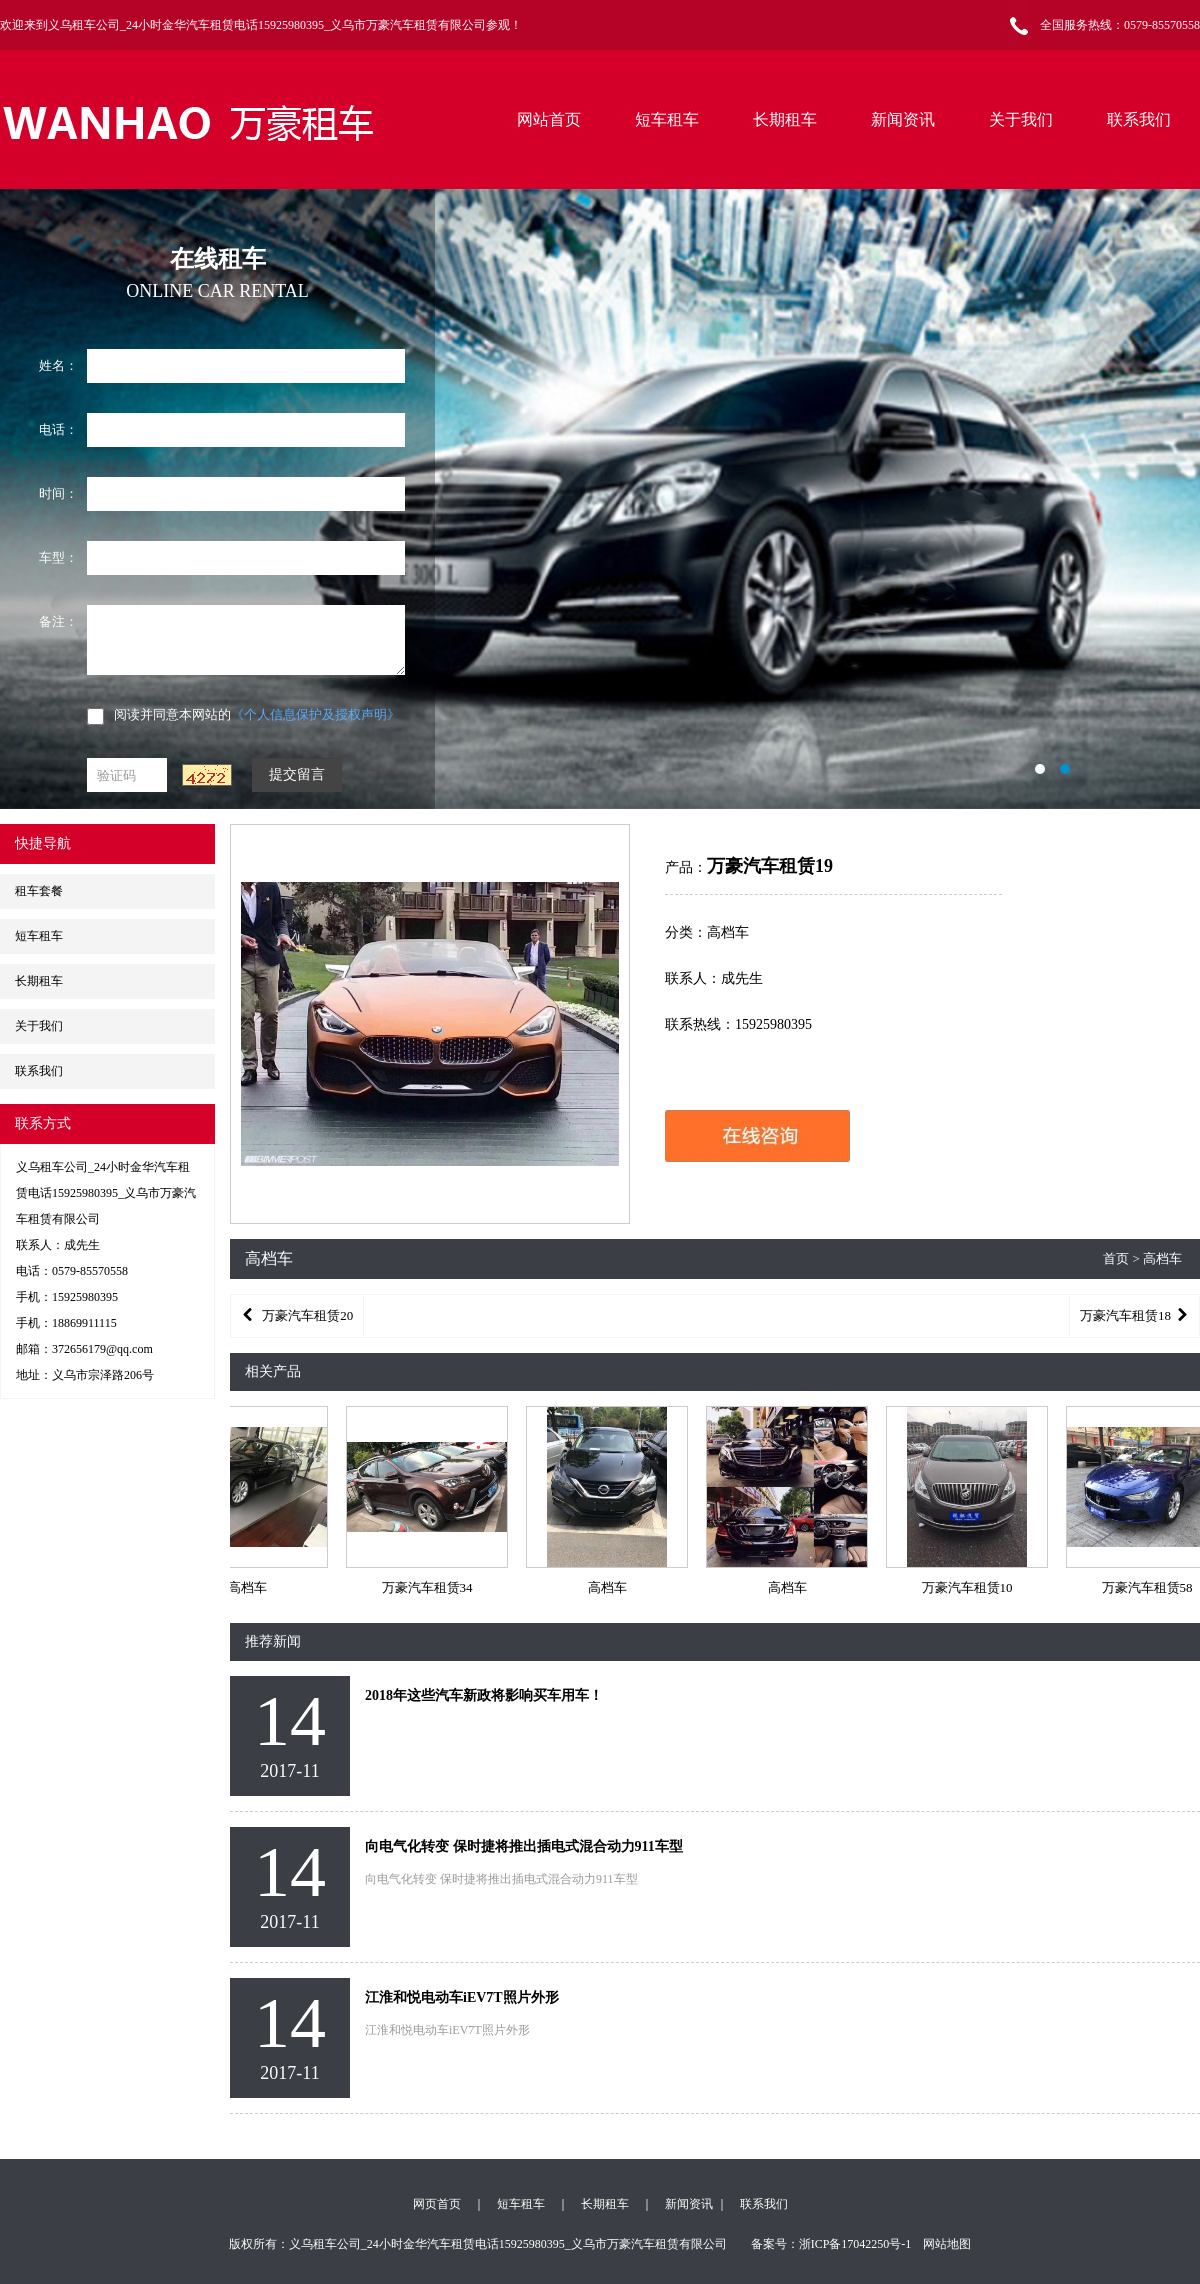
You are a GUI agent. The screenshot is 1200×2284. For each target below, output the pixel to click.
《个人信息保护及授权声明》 (315, 714)
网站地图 (947, 2244)
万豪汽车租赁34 (429, 1587)
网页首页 (437, 2204)
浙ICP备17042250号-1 (855, 2244)
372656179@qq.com (102, 1349)
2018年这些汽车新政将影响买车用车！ (484, 1695)
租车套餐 (39, 891)
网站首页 (549, 119)
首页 (1116, 1258)
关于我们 (1021, 119)
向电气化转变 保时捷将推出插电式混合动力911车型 (524, 1846)
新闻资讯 (903, 119)
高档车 (249, 1587)
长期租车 (785, 119)
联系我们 (1139, 119)
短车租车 (667, 119)
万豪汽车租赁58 (1149, 1587)
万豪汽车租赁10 (969, 1587)
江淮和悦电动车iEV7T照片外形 (462, 1997)
